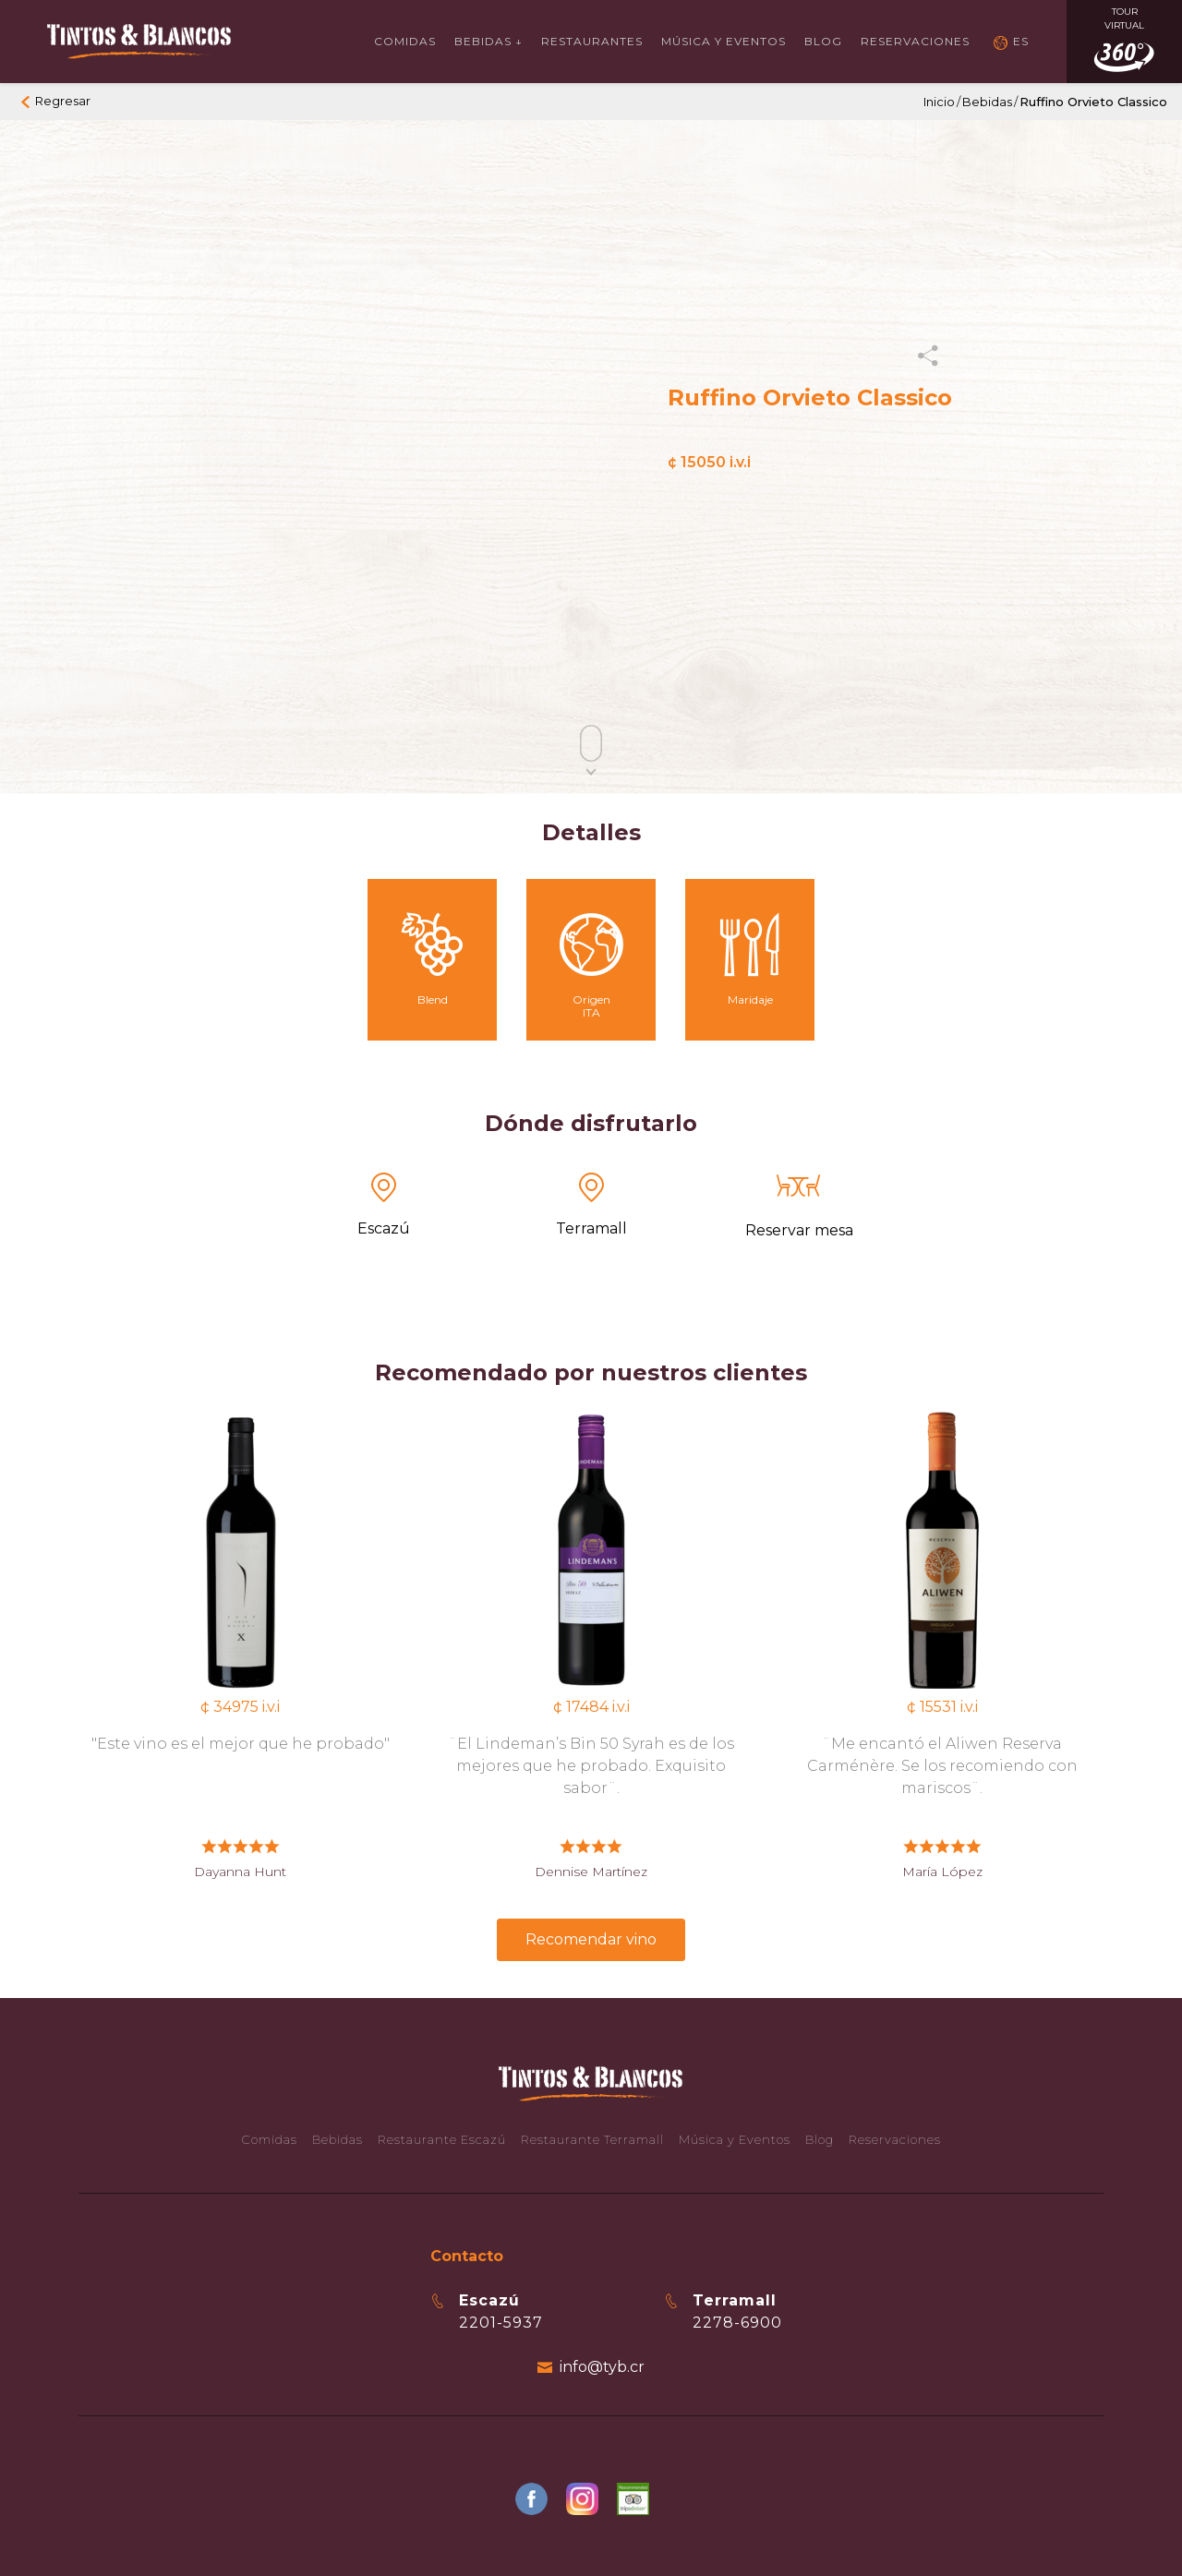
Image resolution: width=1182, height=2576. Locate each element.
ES (1021, 41)
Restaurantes (592, 41)
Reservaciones (915, 41)
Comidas (405, 41)
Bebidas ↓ (488, 41)
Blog (823, 41)
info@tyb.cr (602, 2367)
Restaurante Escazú (442, 2139)
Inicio (939, 101)
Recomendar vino (591, 1939)
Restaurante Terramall (592, 2139)
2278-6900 (737, 2322)
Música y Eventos (723, 41)
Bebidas (987, 101)
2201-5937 (501, 2322)
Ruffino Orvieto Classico (1093, 101)
